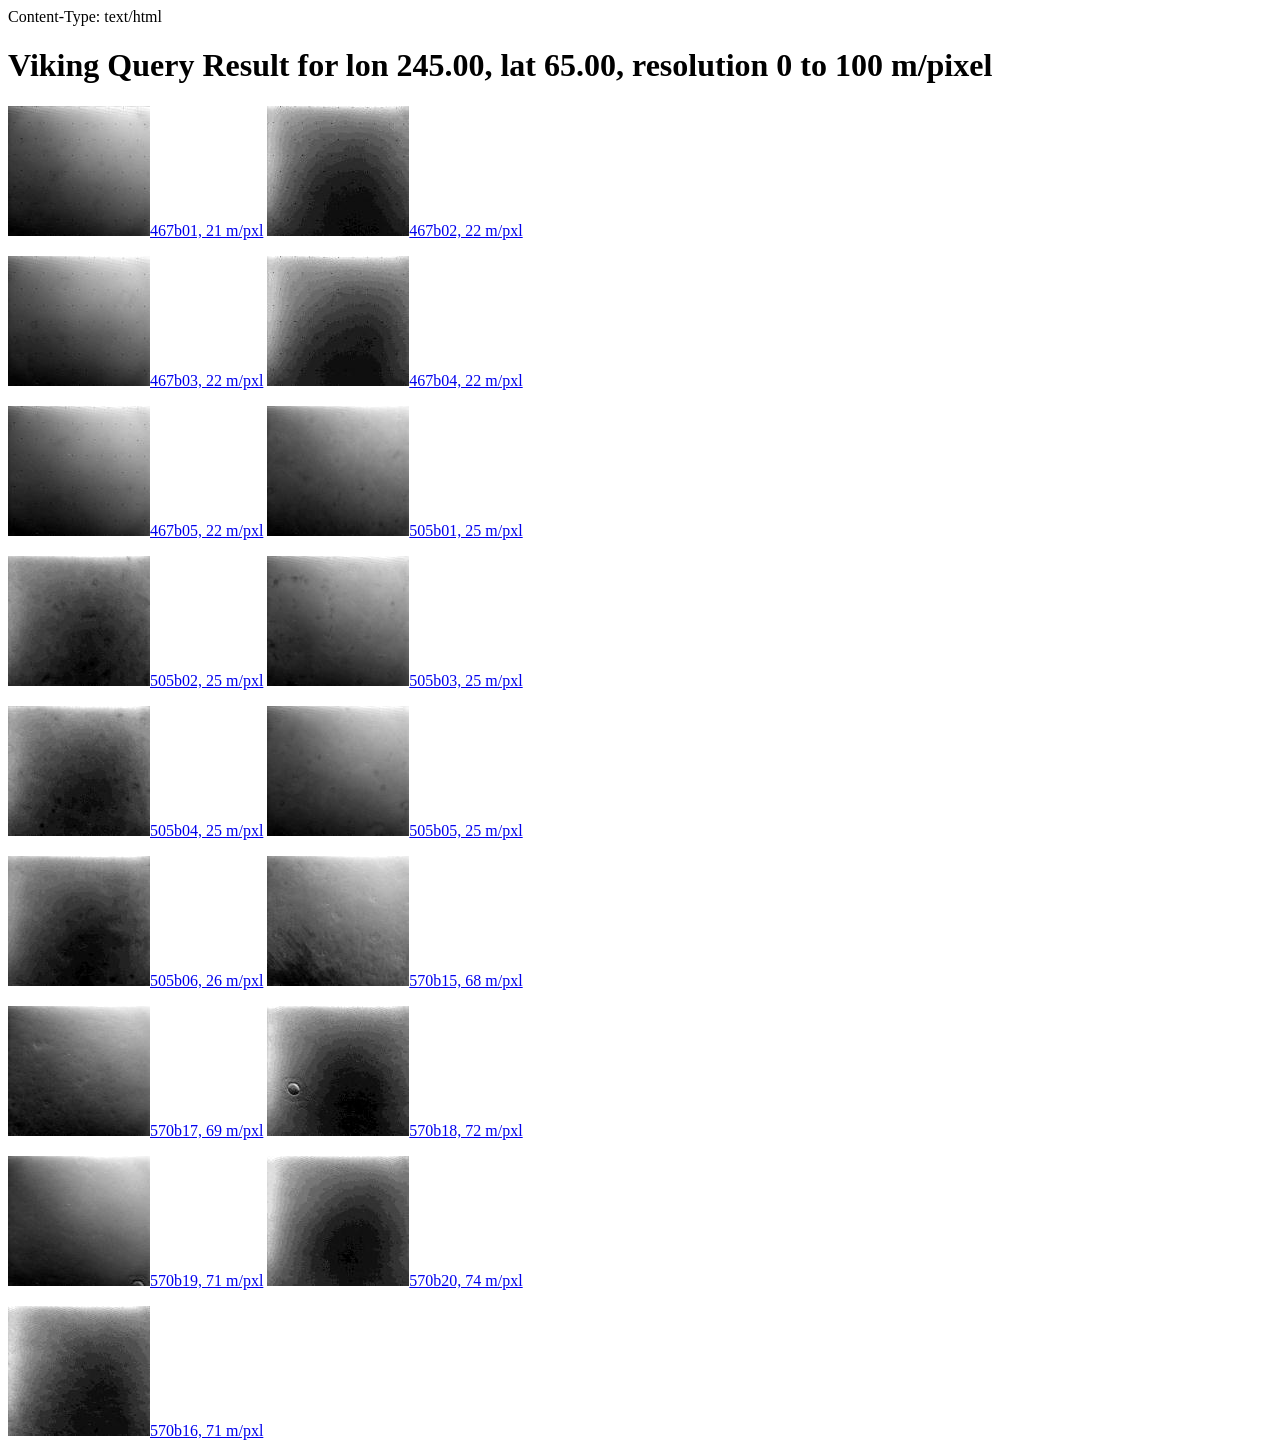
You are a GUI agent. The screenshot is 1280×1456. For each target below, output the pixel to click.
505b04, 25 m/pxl (135, 830)
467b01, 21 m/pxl (135, 230)
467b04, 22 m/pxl (394, 380)
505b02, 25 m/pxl (135, 680)
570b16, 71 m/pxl (135, 1430)
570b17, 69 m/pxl (135, 1130)
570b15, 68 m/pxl (394, 980)
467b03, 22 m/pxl (135, 380)
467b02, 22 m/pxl (394, 230)
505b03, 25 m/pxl (394, 680)
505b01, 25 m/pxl (394, 530)
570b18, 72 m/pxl (394, 1130)
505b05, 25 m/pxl (394, 830)
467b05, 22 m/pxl (135, 530)
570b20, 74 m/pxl (394, 1280)
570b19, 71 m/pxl (135, 1280)
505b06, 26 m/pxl (135, 980)
